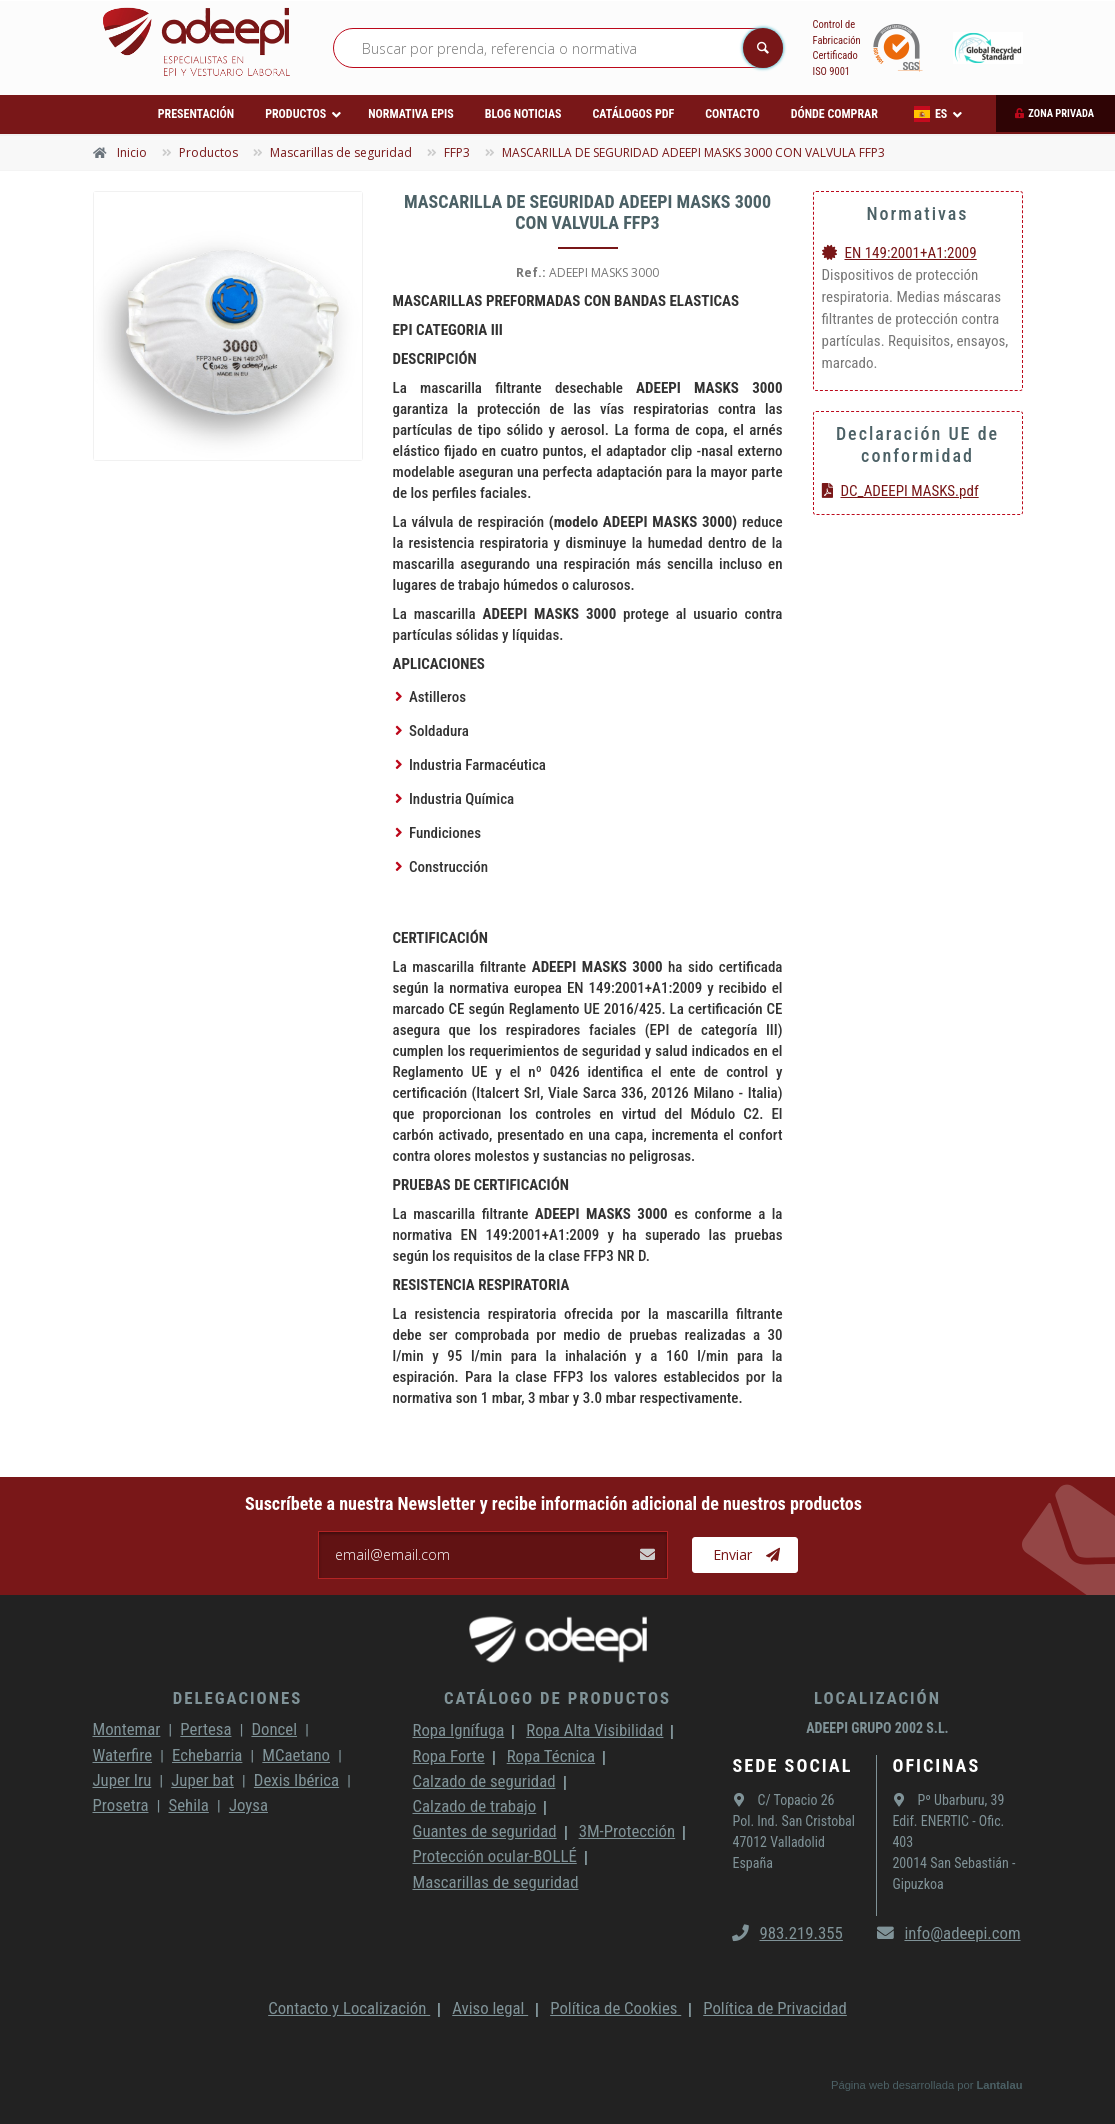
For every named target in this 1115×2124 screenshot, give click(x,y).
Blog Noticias (523, 114)
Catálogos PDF (634, 114)
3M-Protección (627, 1831)
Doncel (274, 1729)
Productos (295, 114)
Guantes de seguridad (484, 1831)
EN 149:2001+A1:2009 (899, 253)
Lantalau (999, 2085)
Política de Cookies (615, 2008)
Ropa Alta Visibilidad (594, 1730)
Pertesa (205, 1729)
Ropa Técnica (551, 1756)
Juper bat (202, 1780)
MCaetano (296, 1755)
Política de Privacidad (775, 2008)
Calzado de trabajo (474, 1806)
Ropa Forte (448, 1756)
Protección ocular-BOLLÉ (494, 1856)
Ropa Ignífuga (458, 1730)
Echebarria (207, 1755)
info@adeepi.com (948, 1933)
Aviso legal (490, 2008)
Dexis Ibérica (296, 1780)
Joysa (248, 1805)
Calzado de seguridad (483, 1781)
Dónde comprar (834, 114)
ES (930, 114)
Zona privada (1061, 113)
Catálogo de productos (557, 1698)
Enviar (746, 1555)
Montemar (127, 1729)
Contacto (732, 114)
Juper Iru (122, 1780)
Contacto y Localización (349, 2008)
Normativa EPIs (411, 114)
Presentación (196, 114)
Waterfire (123, 1755)
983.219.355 (787, 1933)
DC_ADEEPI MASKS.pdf (900, 491)
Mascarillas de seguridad (495, 1882)
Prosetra (121, 1805)
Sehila (188, 1805)
